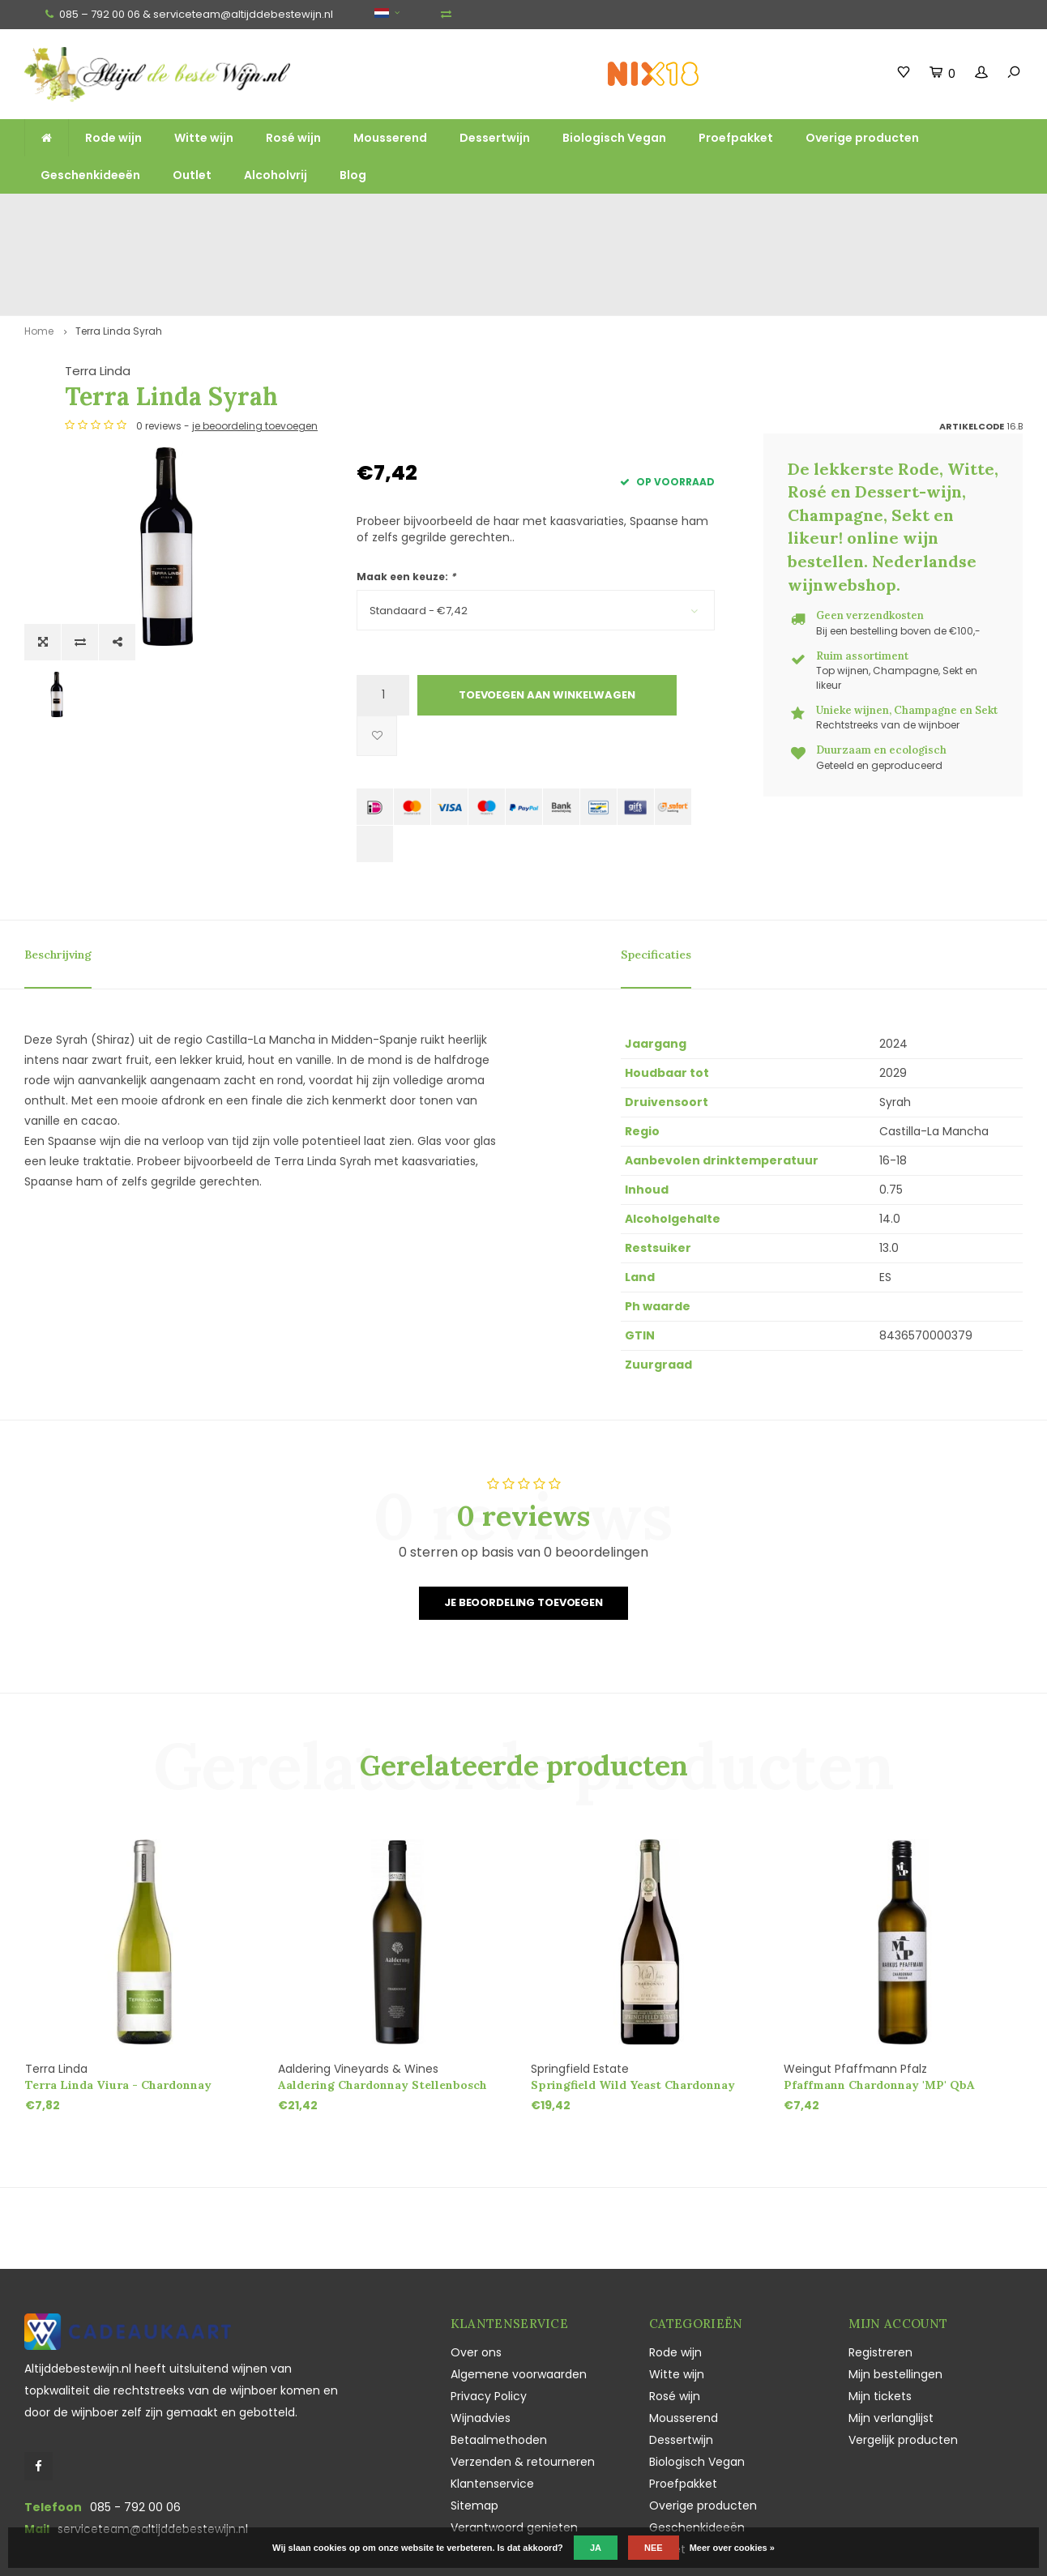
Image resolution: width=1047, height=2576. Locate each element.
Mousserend (390, 138)
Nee (653, 2548)
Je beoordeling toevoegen (523, 1526)
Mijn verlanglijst (891, 2342)
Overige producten (862, 138)
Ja (595, 2548)
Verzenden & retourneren (523, 2385)
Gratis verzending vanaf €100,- (99, 216)
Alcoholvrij (275, 175)
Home (38, 254)
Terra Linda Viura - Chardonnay (118, 2008)
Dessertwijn (494, 138)
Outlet (192, 175)
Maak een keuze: (406, 500)
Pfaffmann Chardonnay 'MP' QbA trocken (879, 2009)
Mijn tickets (880, 2320)
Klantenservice (492, 2407)
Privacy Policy (489, 2320)
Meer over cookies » (732, 2548)
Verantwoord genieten (514, 2451)
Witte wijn (203, 138)
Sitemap (474, 2429)
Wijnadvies (481, 2342)
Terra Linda (389, 294)
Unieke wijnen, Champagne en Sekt (602, 216)
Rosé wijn (293, 138)
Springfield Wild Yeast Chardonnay (633, 2008)
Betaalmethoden (499, 2364)
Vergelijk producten (903, 2364)
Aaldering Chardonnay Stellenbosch (382, 2008)
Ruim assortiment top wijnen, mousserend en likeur (348, 216)
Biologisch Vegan (614, 138)
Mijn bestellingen (895, 2298)
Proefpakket (736, 138)
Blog (353, 175)
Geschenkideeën (90, 175)
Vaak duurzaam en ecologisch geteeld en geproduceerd (839, 216)
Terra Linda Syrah (118, 254)
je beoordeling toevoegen (546, 350)
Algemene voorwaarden (519, 2298)
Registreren (880, 2276)
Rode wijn (113, 138)
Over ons (476, 2276)
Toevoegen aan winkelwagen (547, 618)
